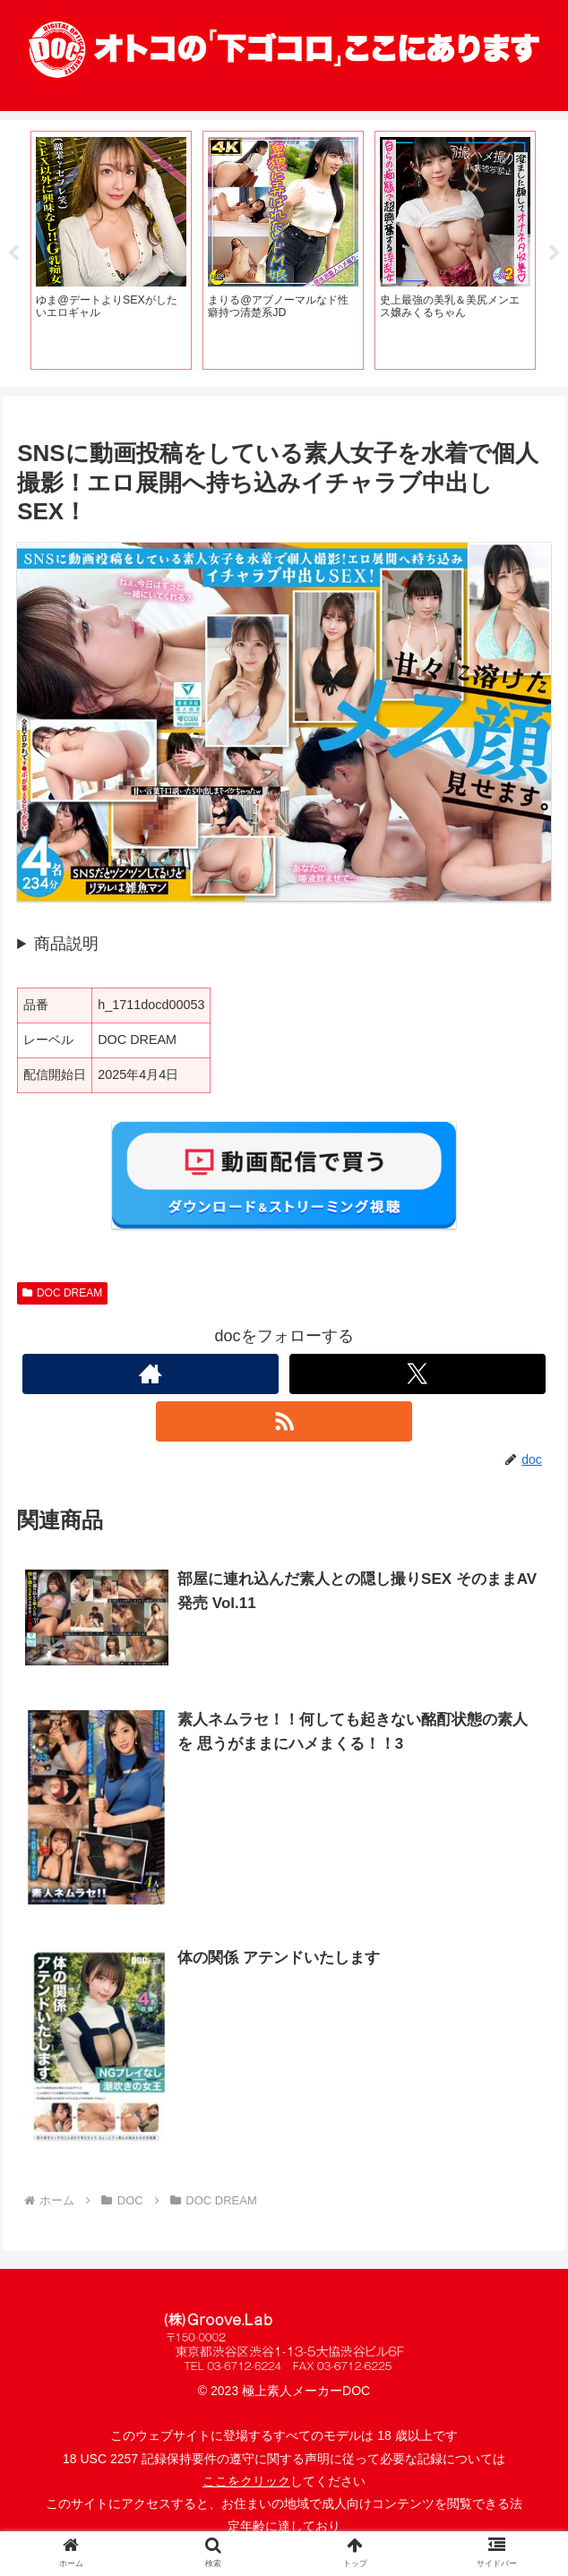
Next (555, 253)
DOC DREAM (62, 1294)
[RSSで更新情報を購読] (284, 1422)
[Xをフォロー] (417, 1375)
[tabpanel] (111, 251)
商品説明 (66, 945)
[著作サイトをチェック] (150, 1375)
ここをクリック (246, 2482)
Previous (13, 253)
